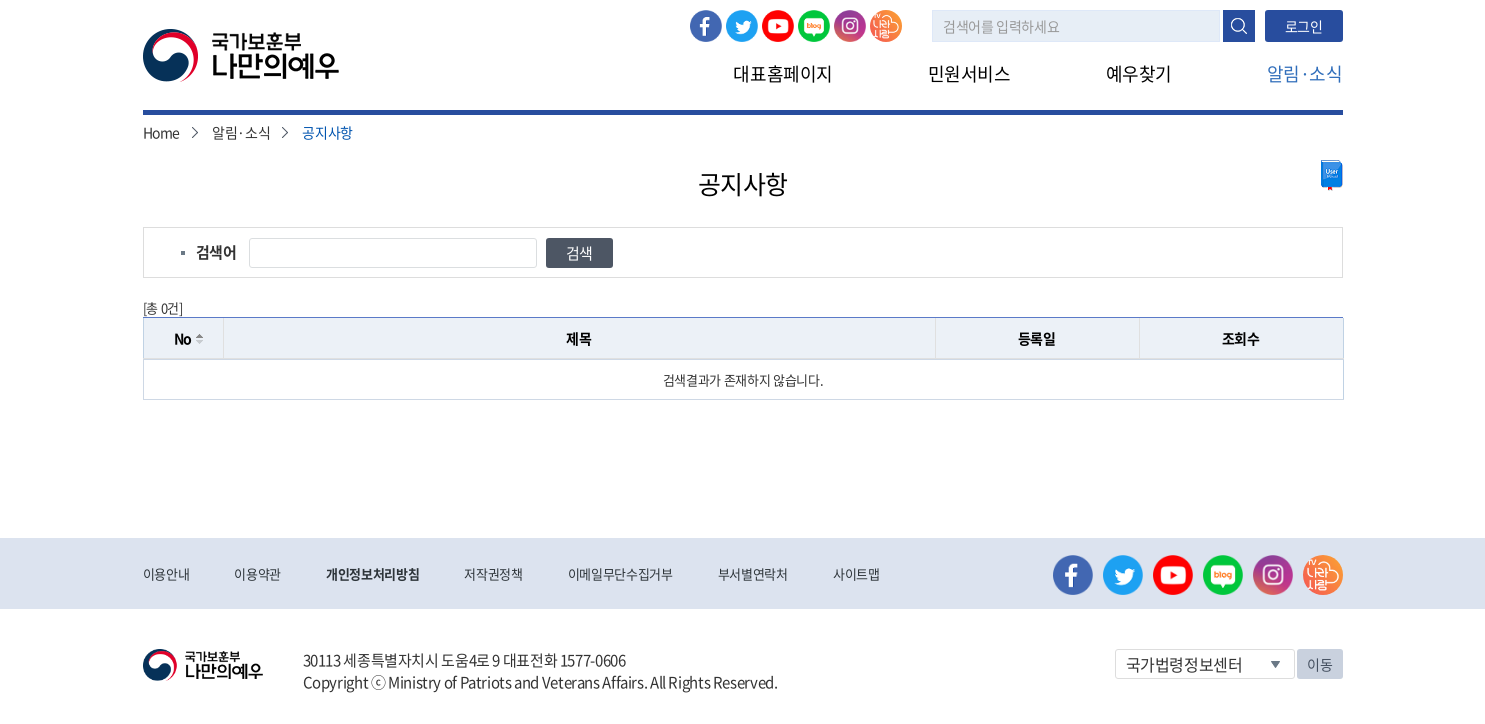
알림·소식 (1305, 73)
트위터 (742, 26)
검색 (1239, 26)
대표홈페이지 (782, 73)
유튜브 (778, 26)
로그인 (1304, 26)
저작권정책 (493, 573)
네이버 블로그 (814, 26)
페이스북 (706, 26)
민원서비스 (969, 73)
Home (162, 132)
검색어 (216, 252)
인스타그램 (850, 26)
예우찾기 (1139, 73)
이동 (1319, 664)
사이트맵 (856, 573)
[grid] (743, 379)
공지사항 (327, 132)
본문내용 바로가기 (0, 0)
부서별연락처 (753, 573)
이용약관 (257, 573)
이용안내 (166, 573)
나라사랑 (886, 26)
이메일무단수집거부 (620, 573)
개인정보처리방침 (372, 573)
